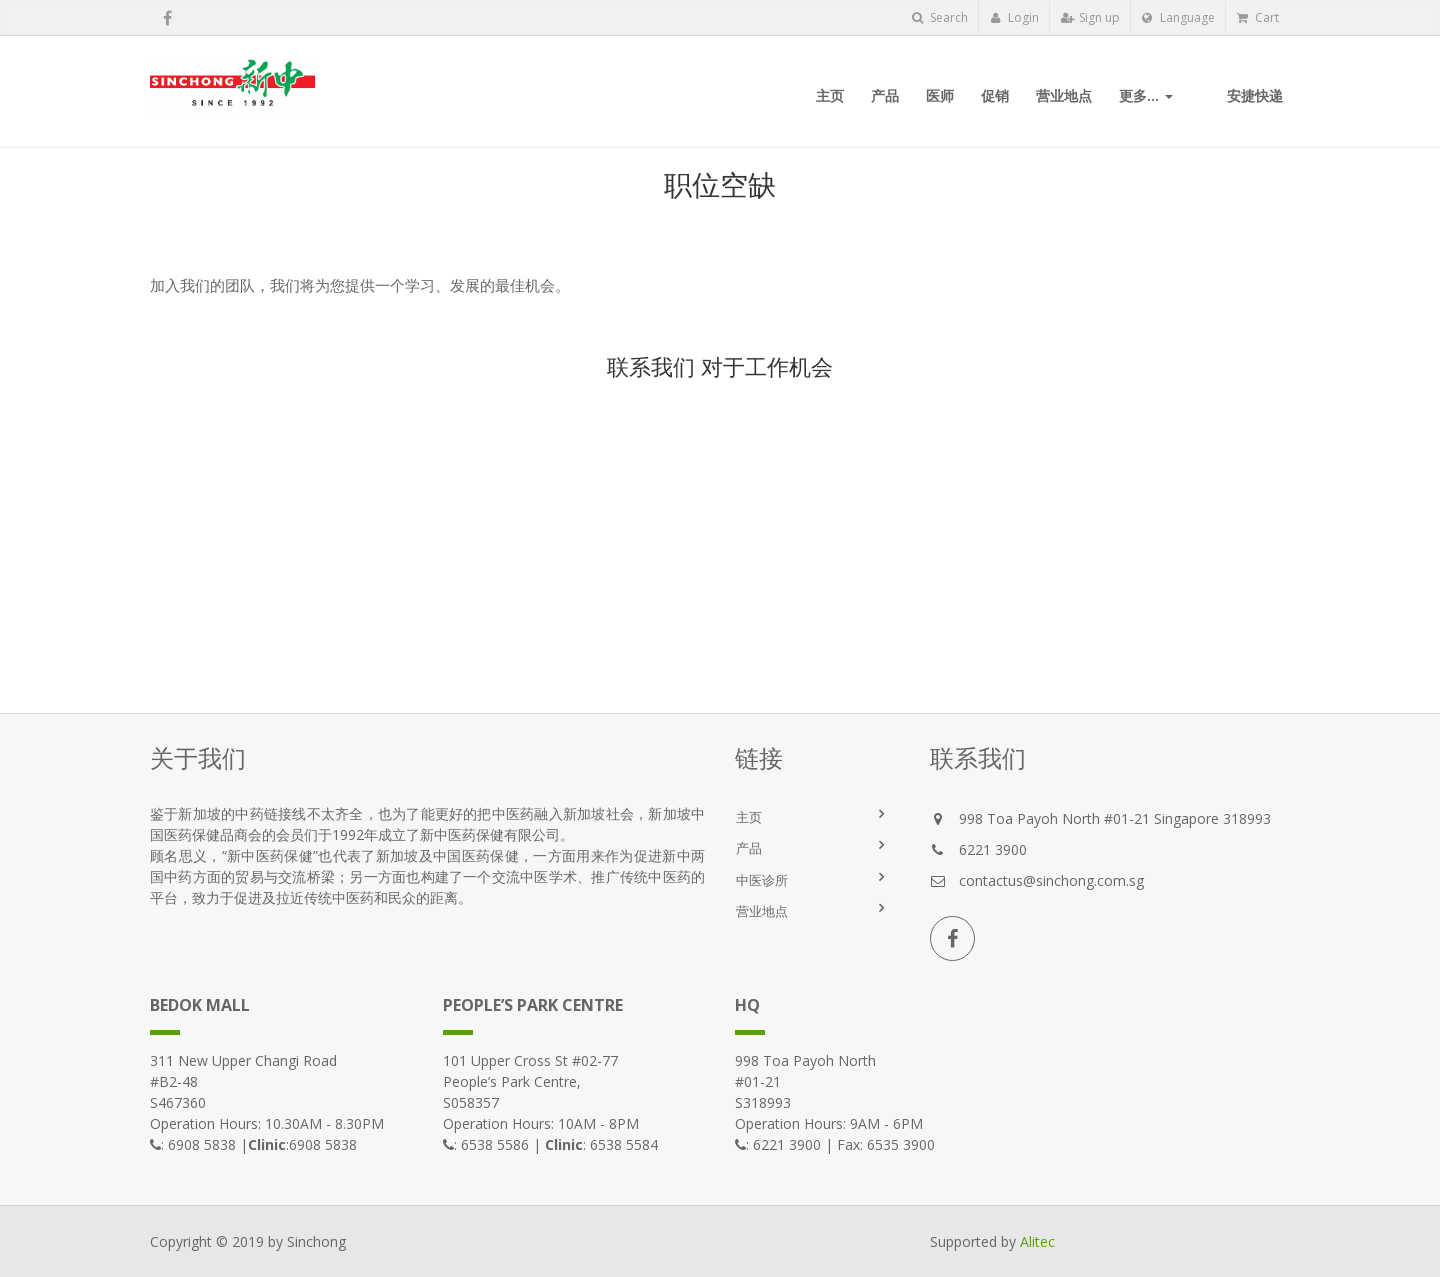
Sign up (1090, 17)
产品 (749, 848)
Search (940, 17)
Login (1014, 17)
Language (1178, 17)
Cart (1258, 17)
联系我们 (651, 366)
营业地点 (762, 911)
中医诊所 (762, 880)
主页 (749, 817)
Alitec (1037, 1241)
